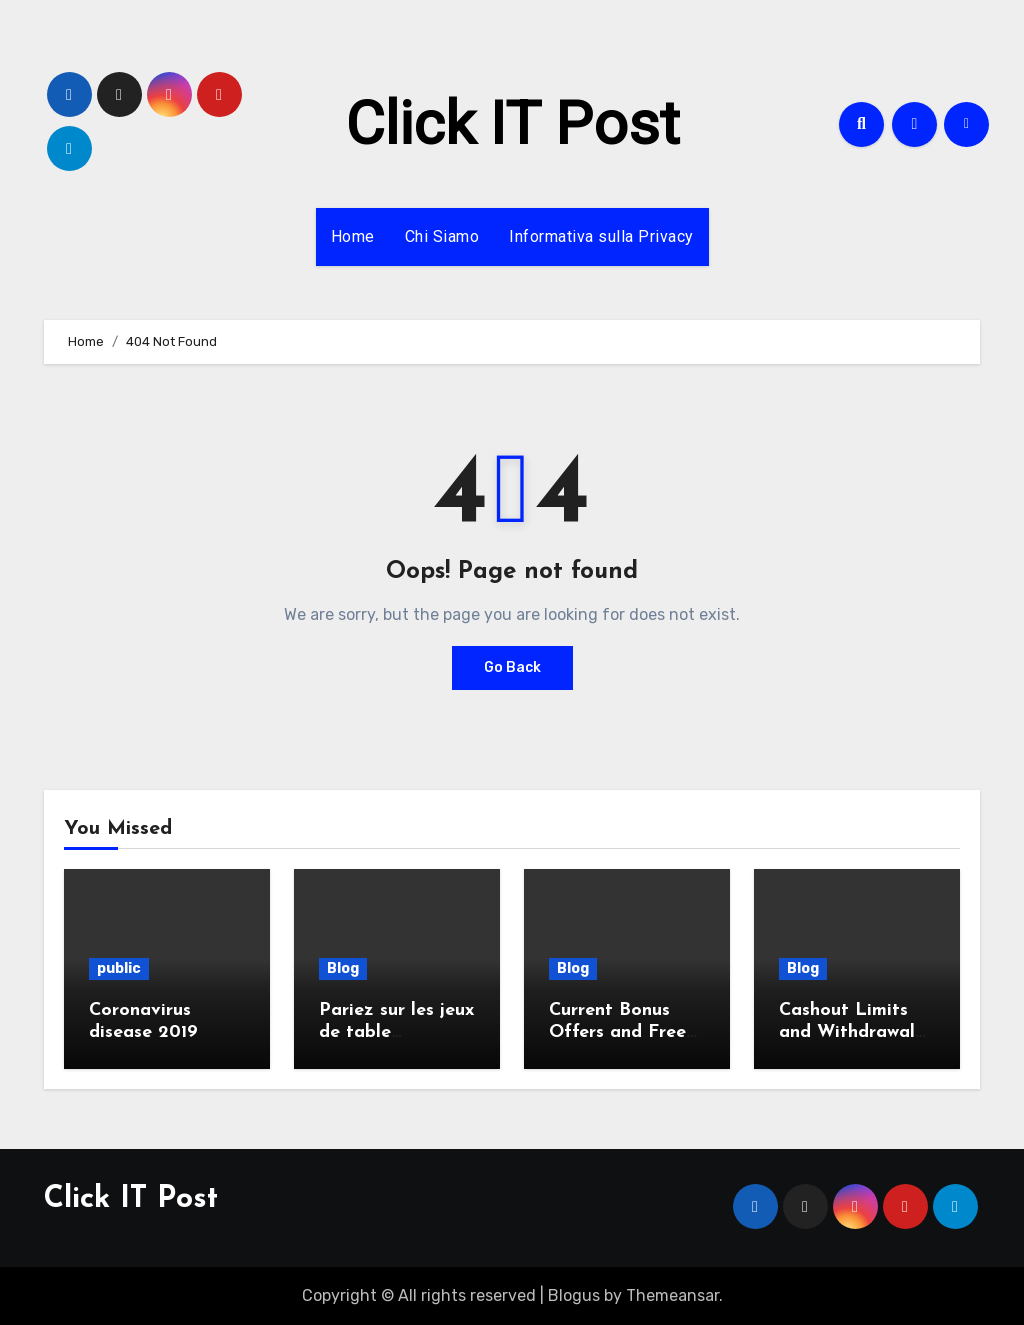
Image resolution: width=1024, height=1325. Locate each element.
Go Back (512, 667)
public (119, 968)
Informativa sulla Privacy (601, 236)
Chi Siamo (442, 236)
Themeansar (672, 1295)
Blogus (574, 1295)
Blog (343, 968)
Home (353, 236)
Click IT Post (512, 123)
